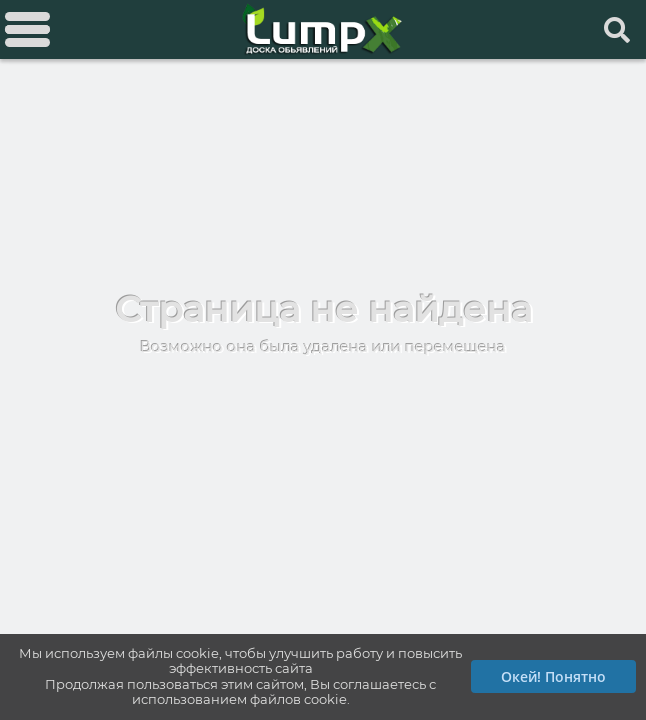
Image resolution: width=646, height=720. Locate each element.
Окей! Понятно (553, 676)
